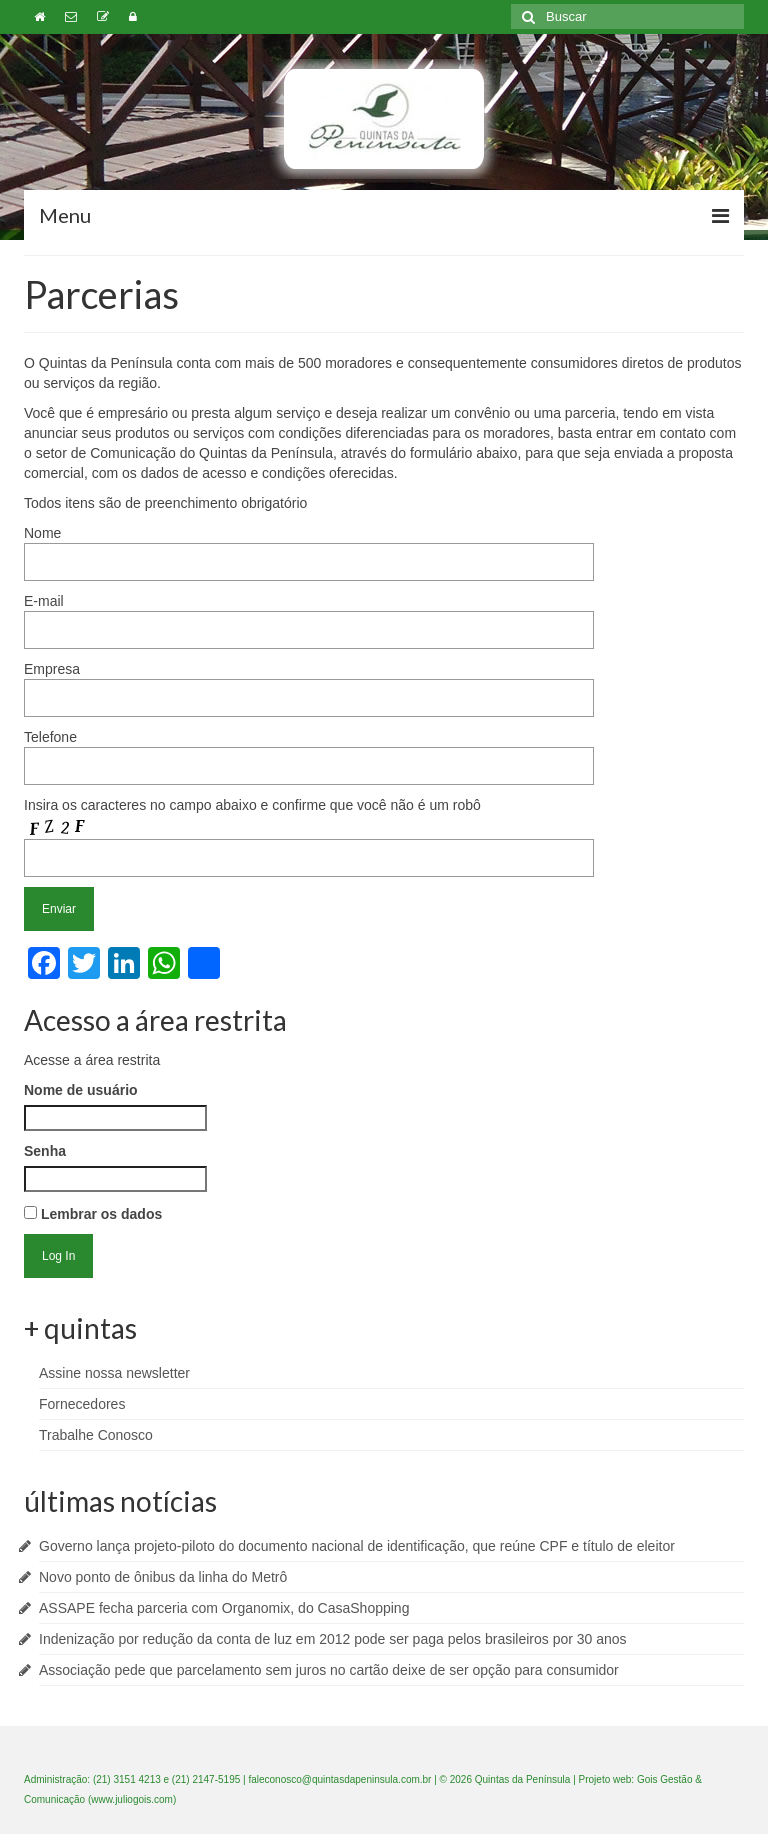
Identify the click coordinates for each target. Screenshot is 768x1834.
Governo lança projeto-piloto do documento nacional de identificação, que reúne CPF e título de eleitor (357, 1546)
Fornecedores (82, 1404)
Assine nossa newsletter (114, 1373)
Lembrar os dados (93, 1214)
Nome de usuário (81, 1090)
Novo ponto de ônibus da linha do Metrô (163, 1577)
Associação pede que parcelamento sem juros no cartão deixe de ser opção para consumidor (329, 1670)
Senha (45, 1151)
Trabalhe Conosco (96, 1435)
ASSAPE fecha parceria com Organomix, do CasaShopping (224, 1608)
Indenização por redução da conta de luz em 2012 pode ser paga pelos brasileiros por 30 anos (333, 1639)
